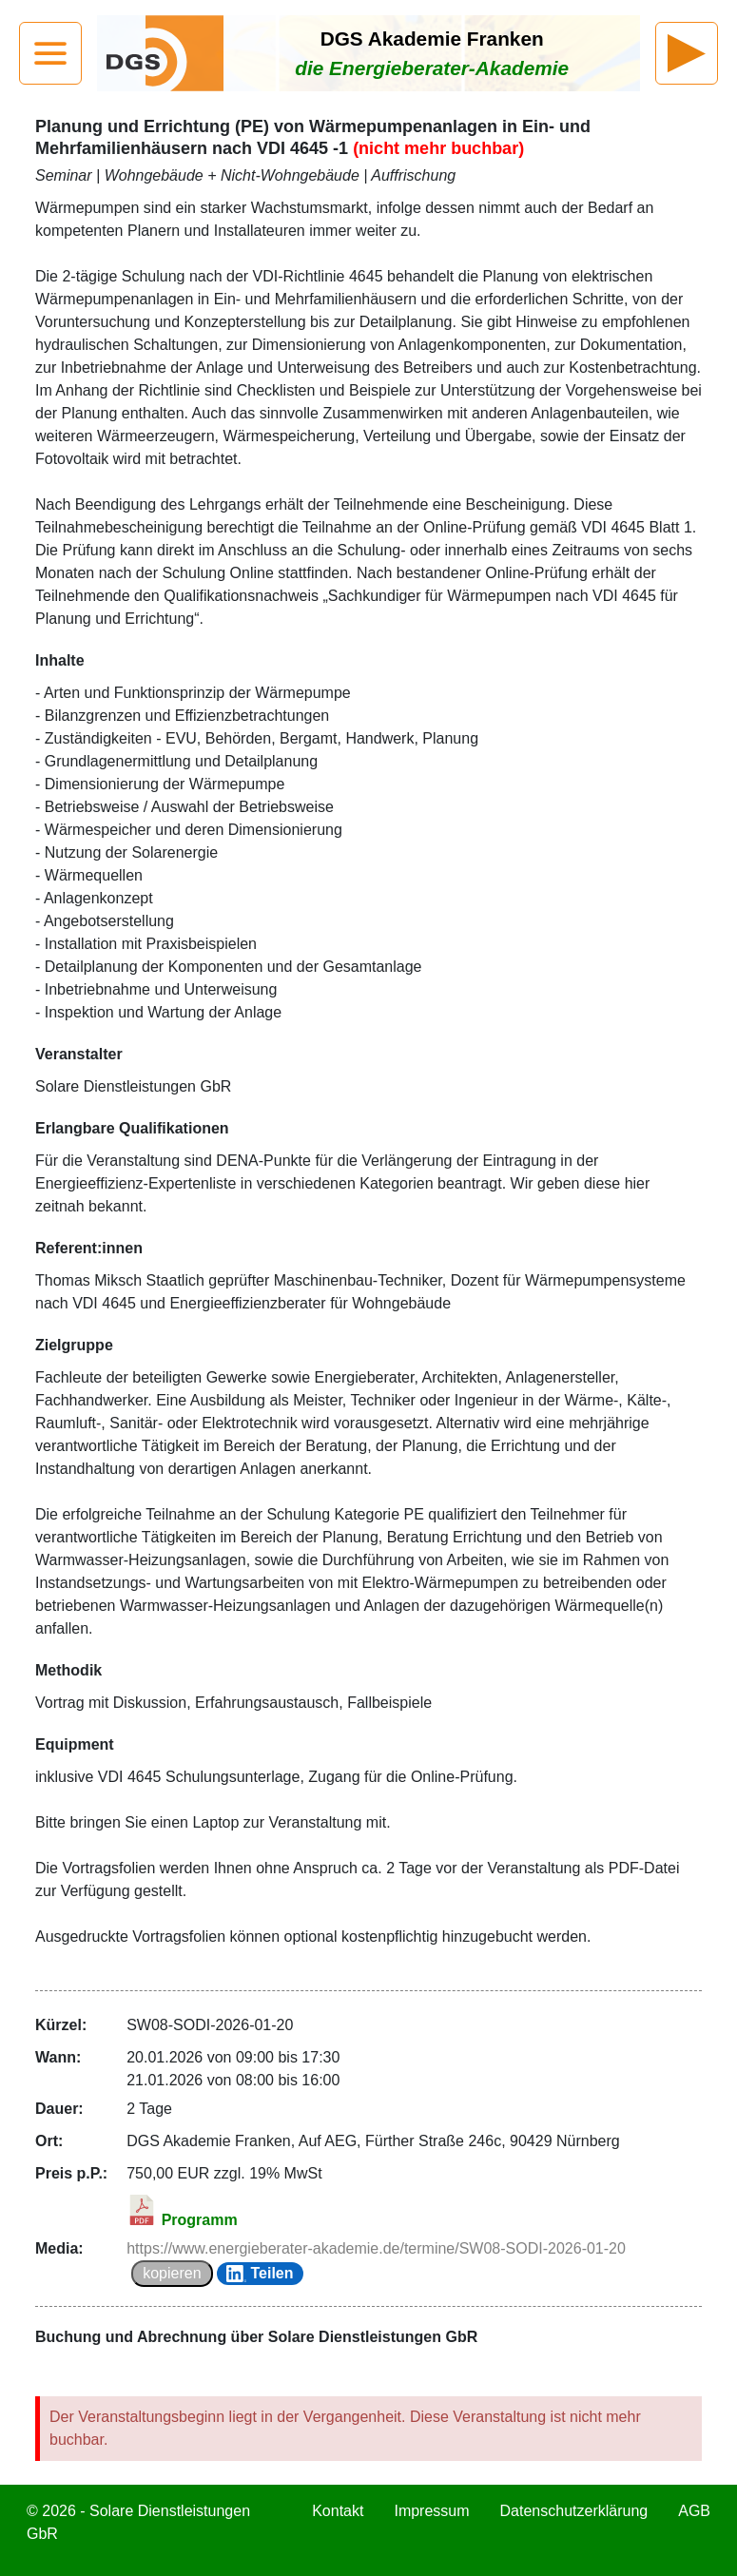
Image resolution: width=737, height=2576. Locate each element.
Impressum (431, 2511)
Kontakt (337, 2511)
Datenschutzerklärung (574, 2511)
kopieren (172, 2273)
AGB (694, 2511)
